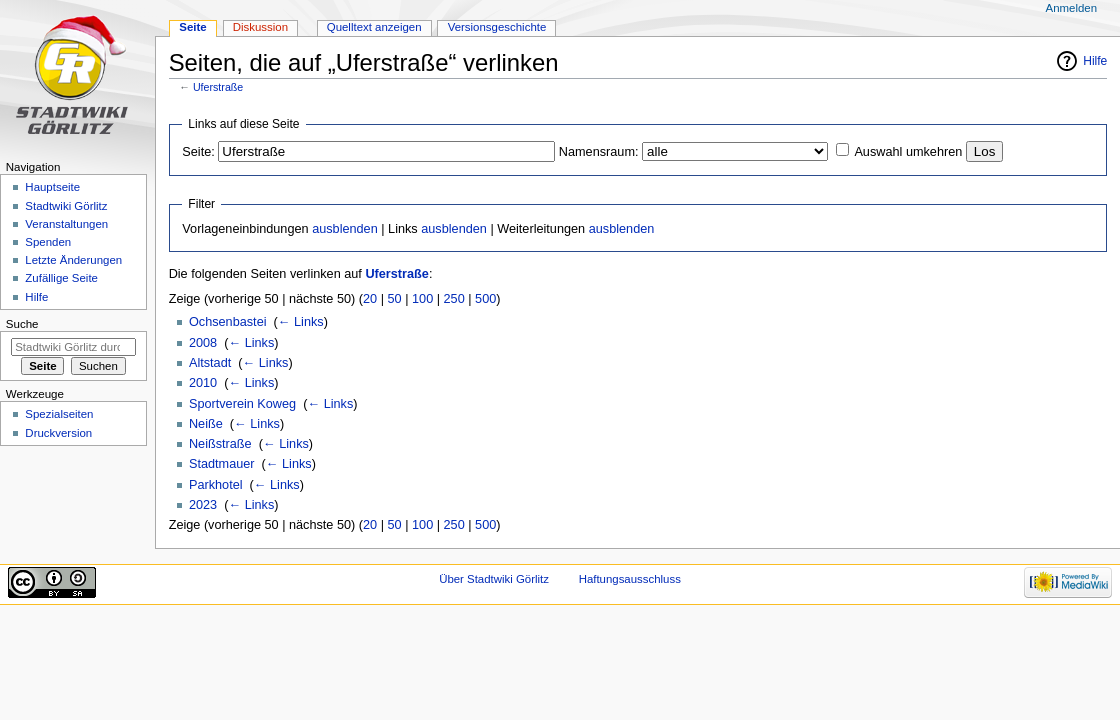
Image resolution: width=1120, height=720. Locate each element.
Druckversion (58, 433)
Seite (192, 27)
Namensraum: (599, 152)
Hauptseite (52, 187)
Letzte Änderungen (73, 260)
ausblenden (345, 229)
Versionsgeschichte (497, 27)
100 (422, 299)
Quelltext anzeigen (374, 27)
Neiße (206, 424)
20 (370, 299)
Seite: (198, 152)
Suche (22, 324)
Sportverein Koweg (242, 404)
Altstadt (210, 363)
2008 (203, 343)
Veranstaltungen (66, 224)
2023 (203, 505)
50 (395, 299)
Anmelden (1072, 8)
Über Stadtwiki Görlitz (494, 579)
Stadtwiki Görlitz (66, 206)
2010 (203, 383)
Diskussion (260, 27)
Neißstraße (220, 444)
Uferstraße (218, 87)
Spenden (48, 242)
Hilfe (1095, 61)
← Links (301, 322)
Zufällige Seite (61, 278)
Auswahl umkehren (908, 152)
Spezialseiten (59, 414)
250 (454, 299)
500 (485, 299)
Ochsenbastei (228, 322)
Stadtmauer (222, 464)
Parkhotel (216, 485)
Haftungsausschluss (630, 579)
